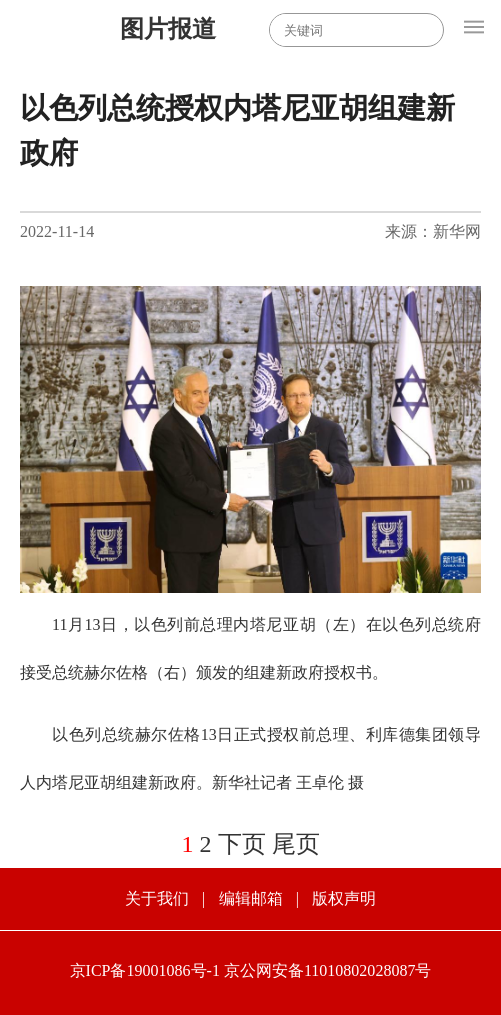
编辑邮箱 (251, 898)
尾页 (296, 844)
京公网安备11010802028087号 (328, 970)
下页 (242, 844)
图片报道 (168, 29)
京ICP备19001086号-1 (145, 970)
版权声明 (344, 898)
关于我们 (157, 898)
